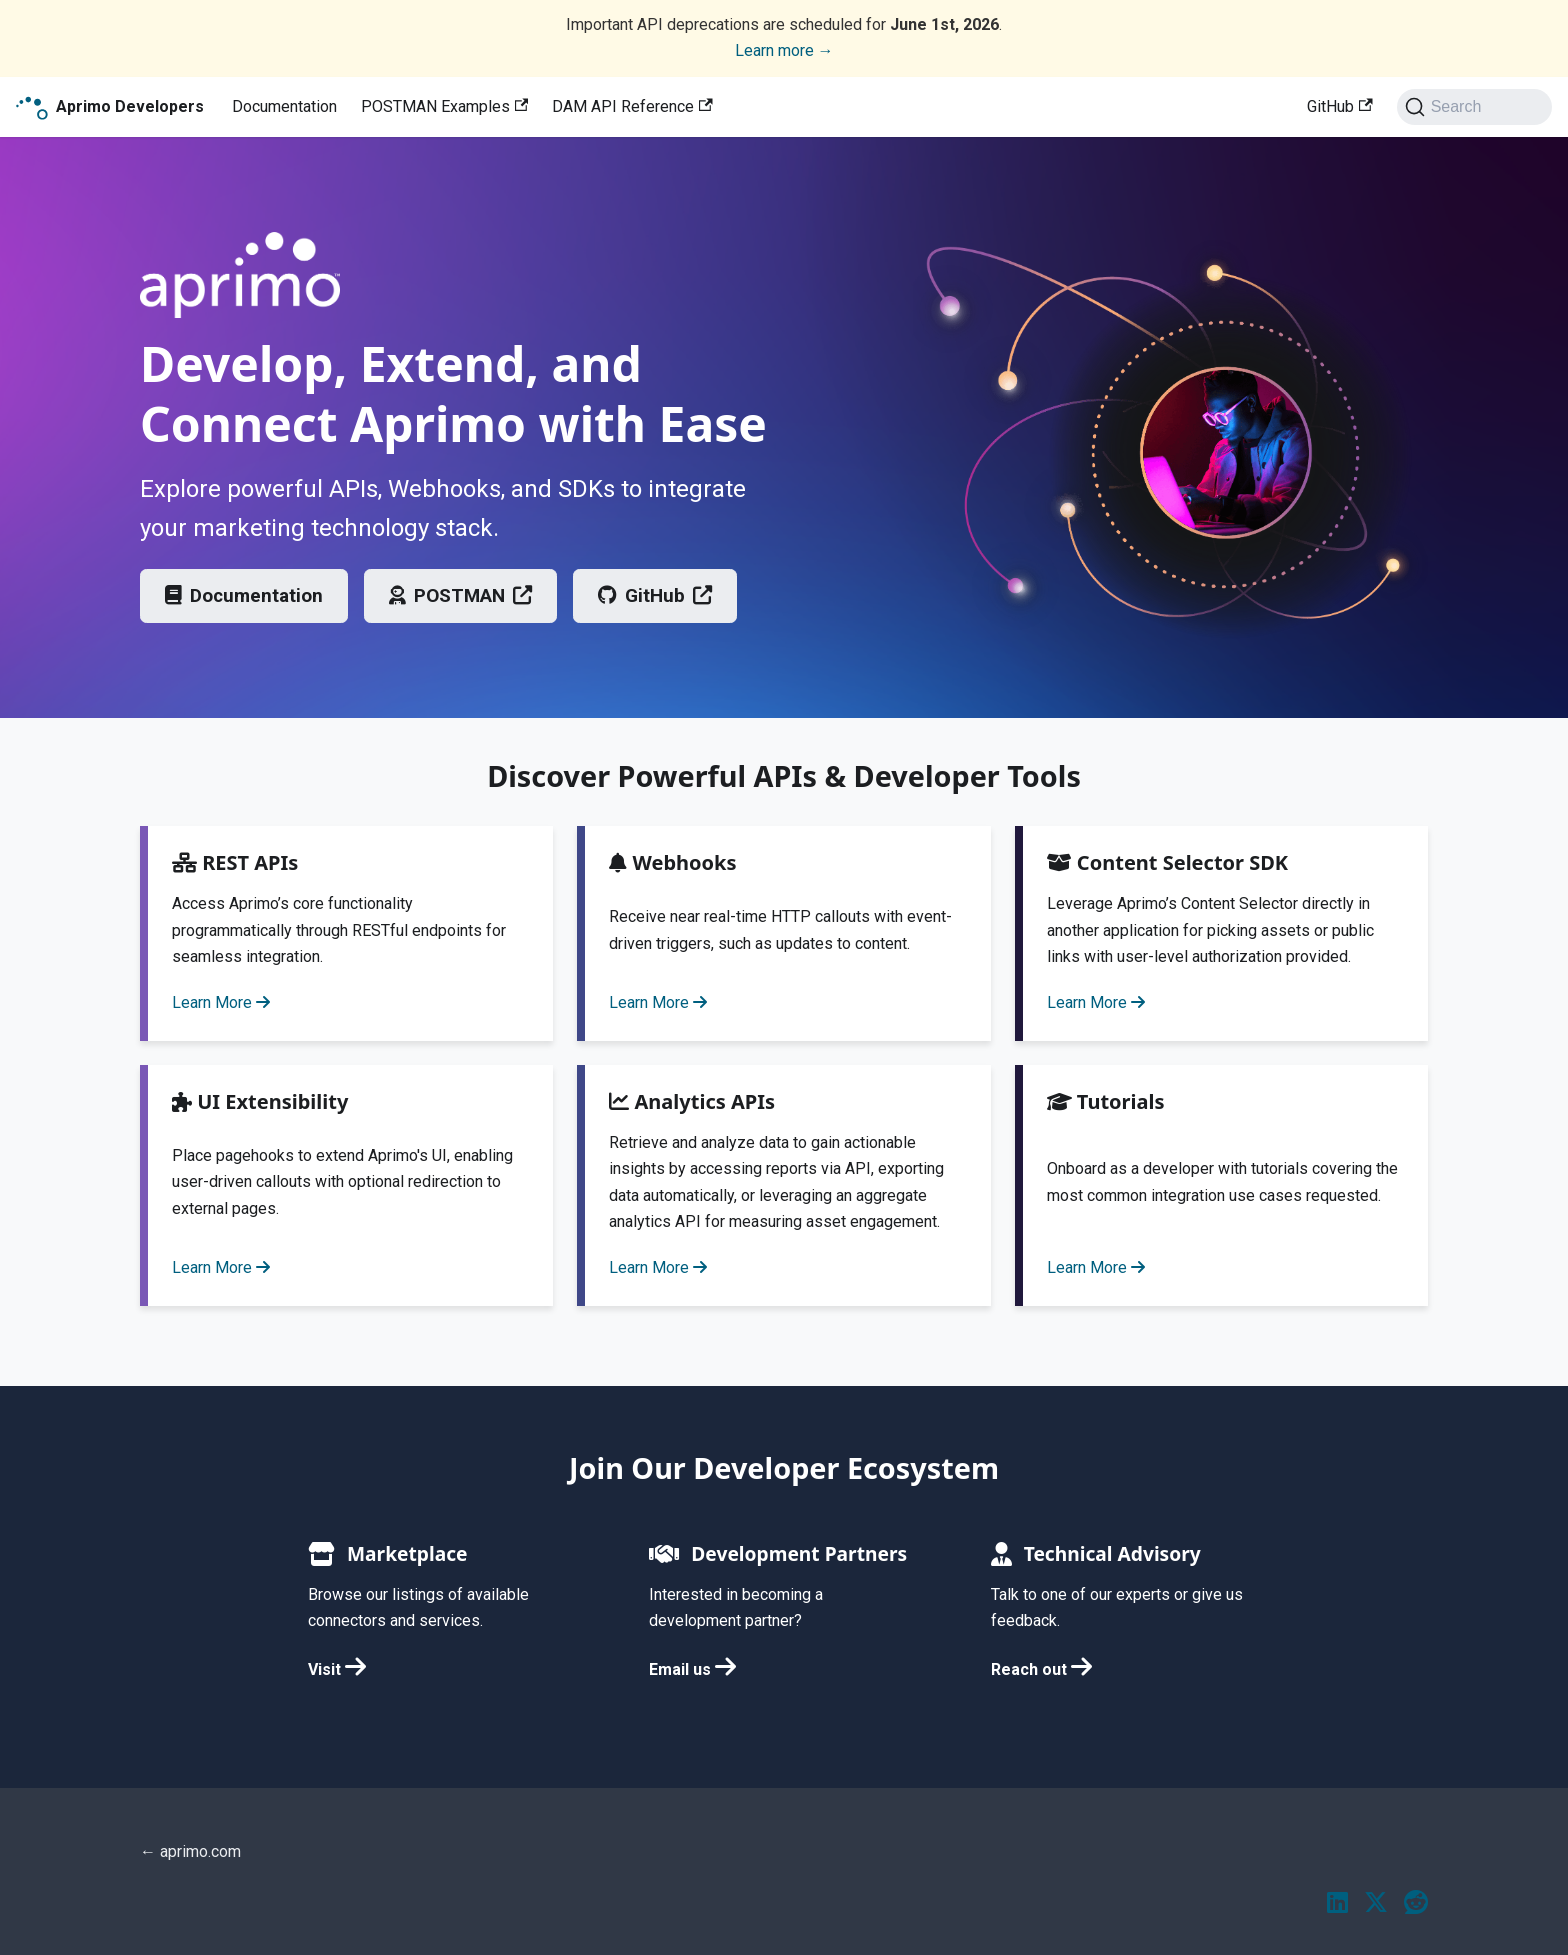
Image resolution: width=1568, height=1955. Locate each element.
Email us (692, 1669)
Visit (337, 1669)
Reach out (1041, 1669)
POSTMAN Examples (444, 106)
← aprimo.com (190, 1851)
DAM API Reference (632, 106)
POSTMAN (460, 595)
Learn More (221, 1002)
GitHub (1339, 106)
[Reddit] (1416, 1904)
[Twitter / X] (1376, 1904)
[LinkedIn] (1337, 1904)
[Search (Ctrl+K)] (1474, 107)
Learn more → (784, 50)
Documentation (284, 106)
